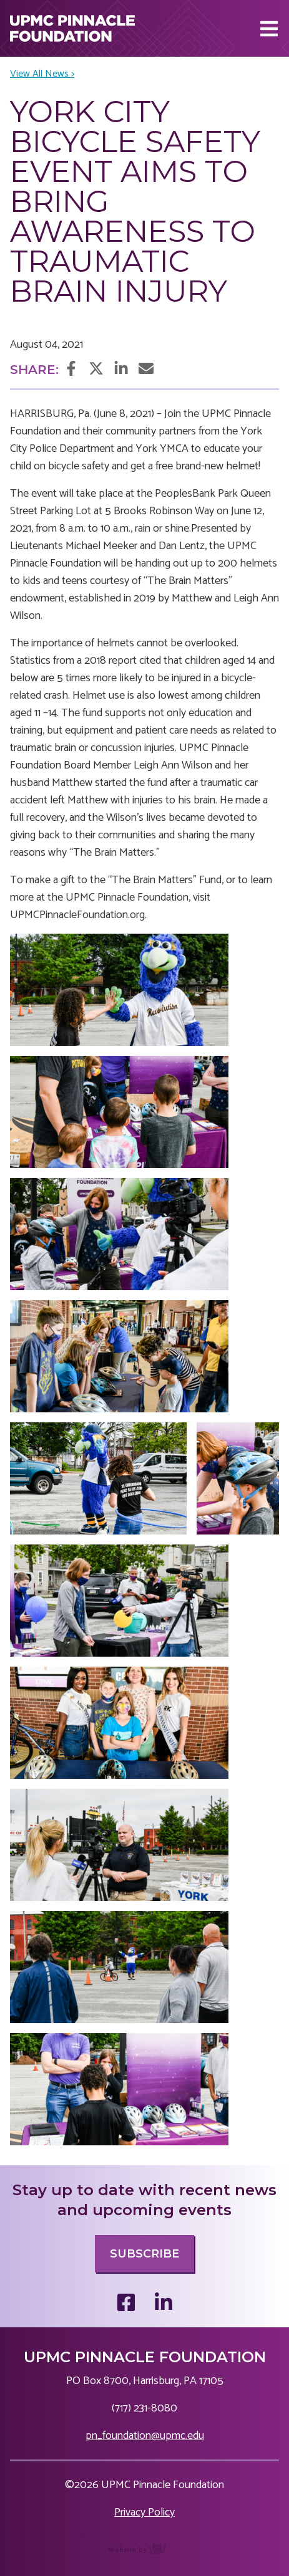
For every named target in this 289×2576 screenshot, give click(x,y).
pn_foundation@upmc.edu (145, 2435)
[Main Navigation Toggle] (269, 29)
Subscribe (144, 2254)
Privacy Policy (144, 2512)
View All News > (42, 74)
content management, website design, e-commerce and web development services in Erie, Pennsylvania (144, 2555)
